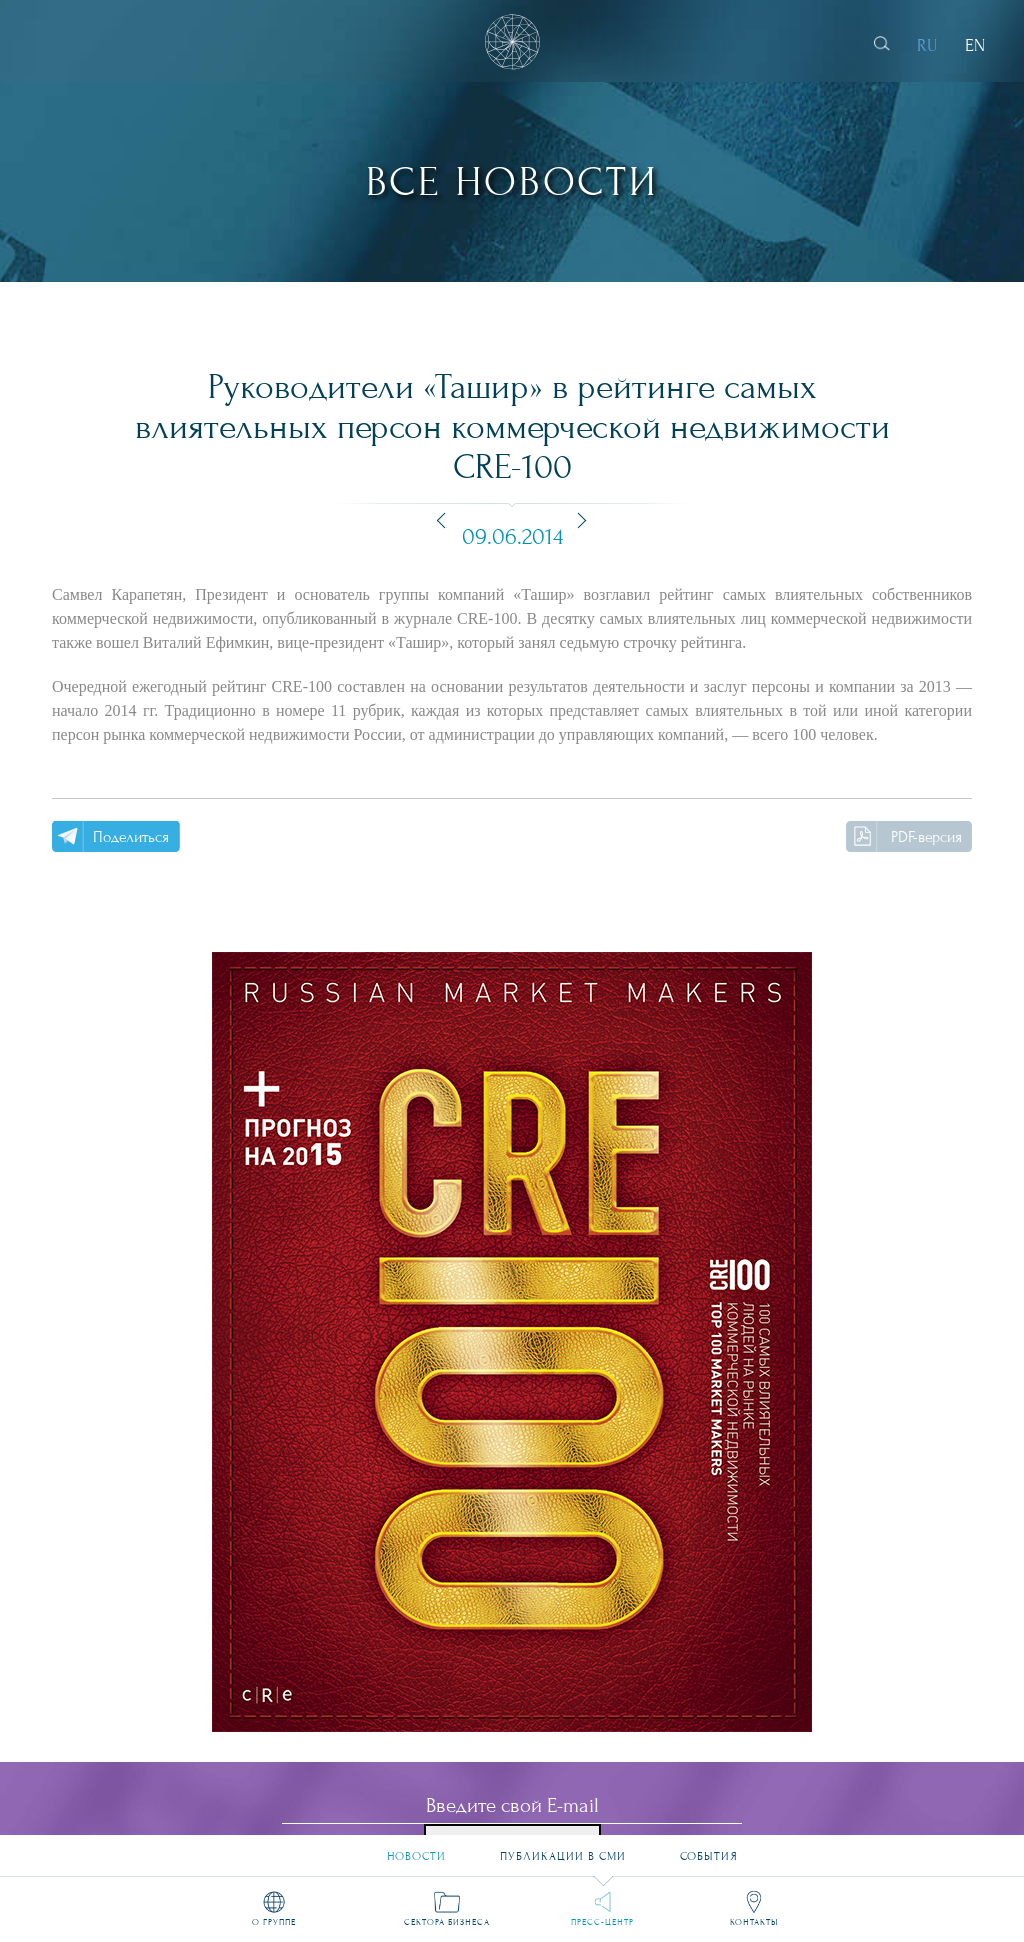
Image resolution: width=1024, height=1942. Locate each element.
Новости (416, 1848)
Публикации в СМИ (563, 1848)
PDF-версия (926, 837)
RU (927, 45)
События (709, 1848)
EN (975, 45)
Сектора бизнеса (447, 1921)
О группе (274, 1921)
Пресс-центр (602, 1921)
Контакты (754, 1921)
